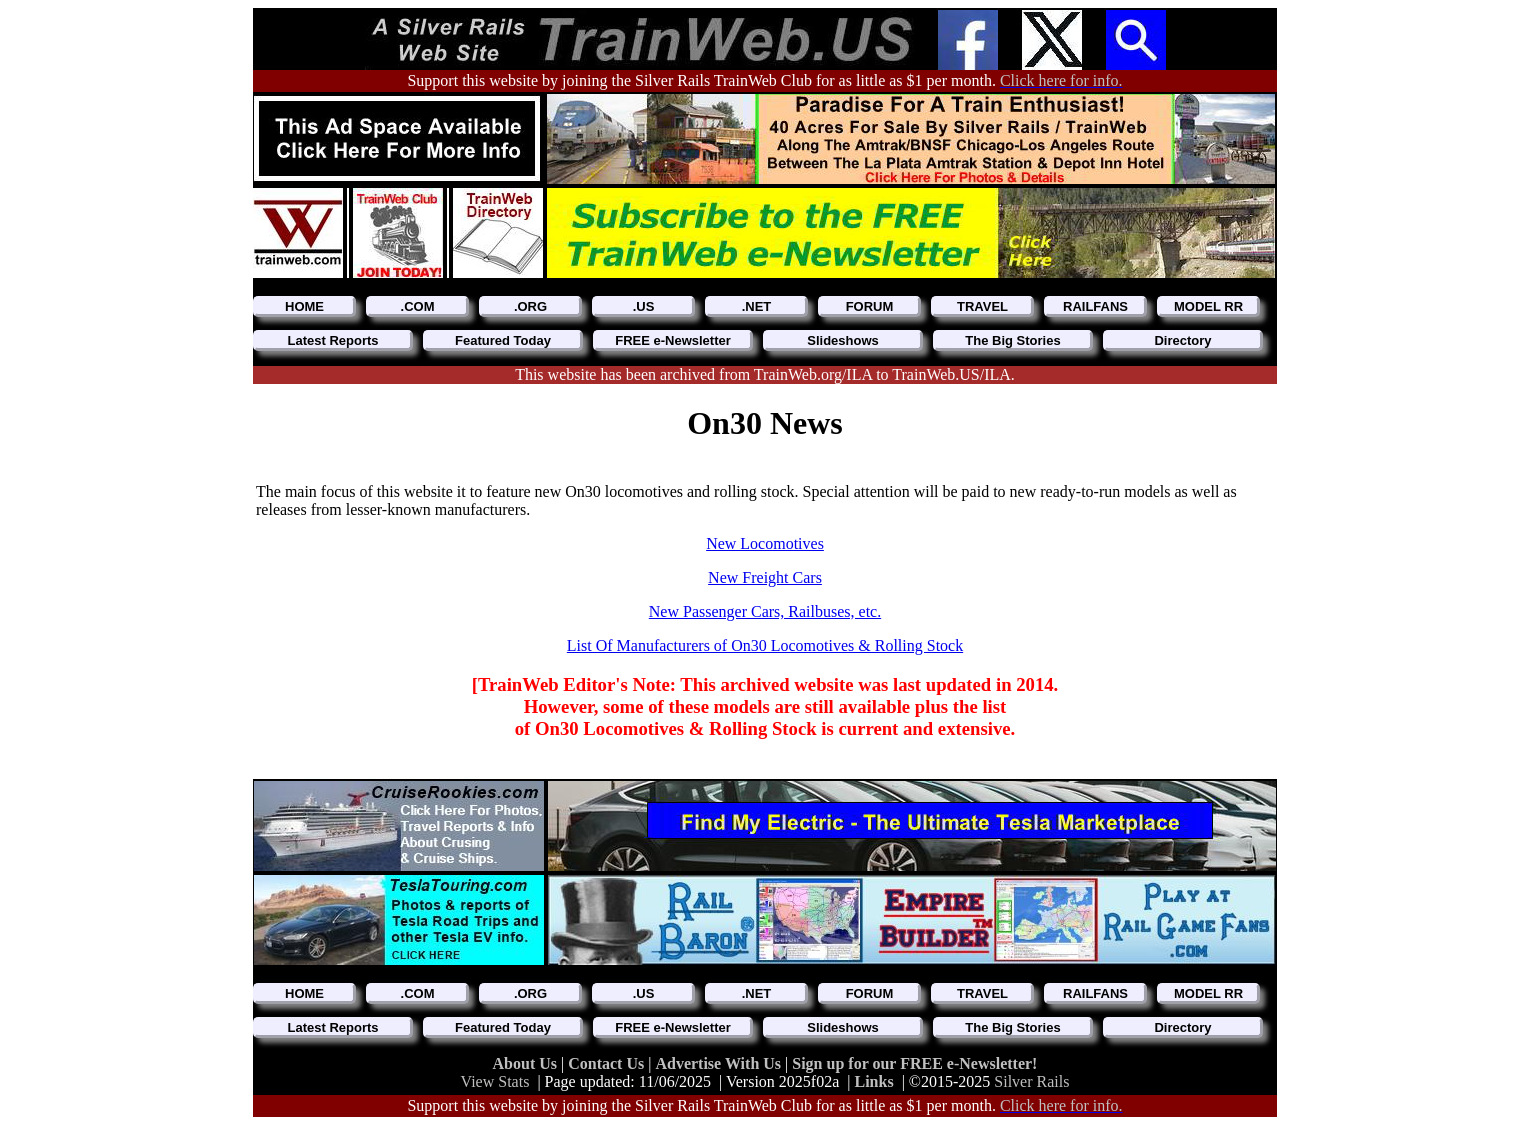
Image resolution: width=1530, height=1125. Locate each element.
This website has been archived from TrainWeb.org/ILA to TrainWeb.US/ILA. (765, 374)
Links (874, 1081)
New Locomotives (765, 543)
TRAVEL (982, 306)
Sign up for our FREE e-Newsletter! (914, 1063)
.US (644, 306)
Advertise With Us (720, 1063)
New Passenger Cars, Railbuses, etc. (765, 611)
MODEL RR (1208, 306)
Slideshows (843, 340)
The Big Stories (1012, 340)
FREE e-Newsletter (673, 340)
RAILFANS (1095, 306)
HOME (304, 306)
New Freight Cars (765, 577)
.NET (757, 306)
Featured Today (503, 340)
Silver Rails (1031, 1081)
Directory (1182, 340)
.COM (418, 306)
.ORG (530, 306)
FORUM (870, 306)
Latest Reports (332, 340)
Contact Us (608, 1063)
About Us (527, 1063)
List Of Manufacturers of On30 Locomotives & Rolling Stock (765, 645)
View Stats (495, 1081)
